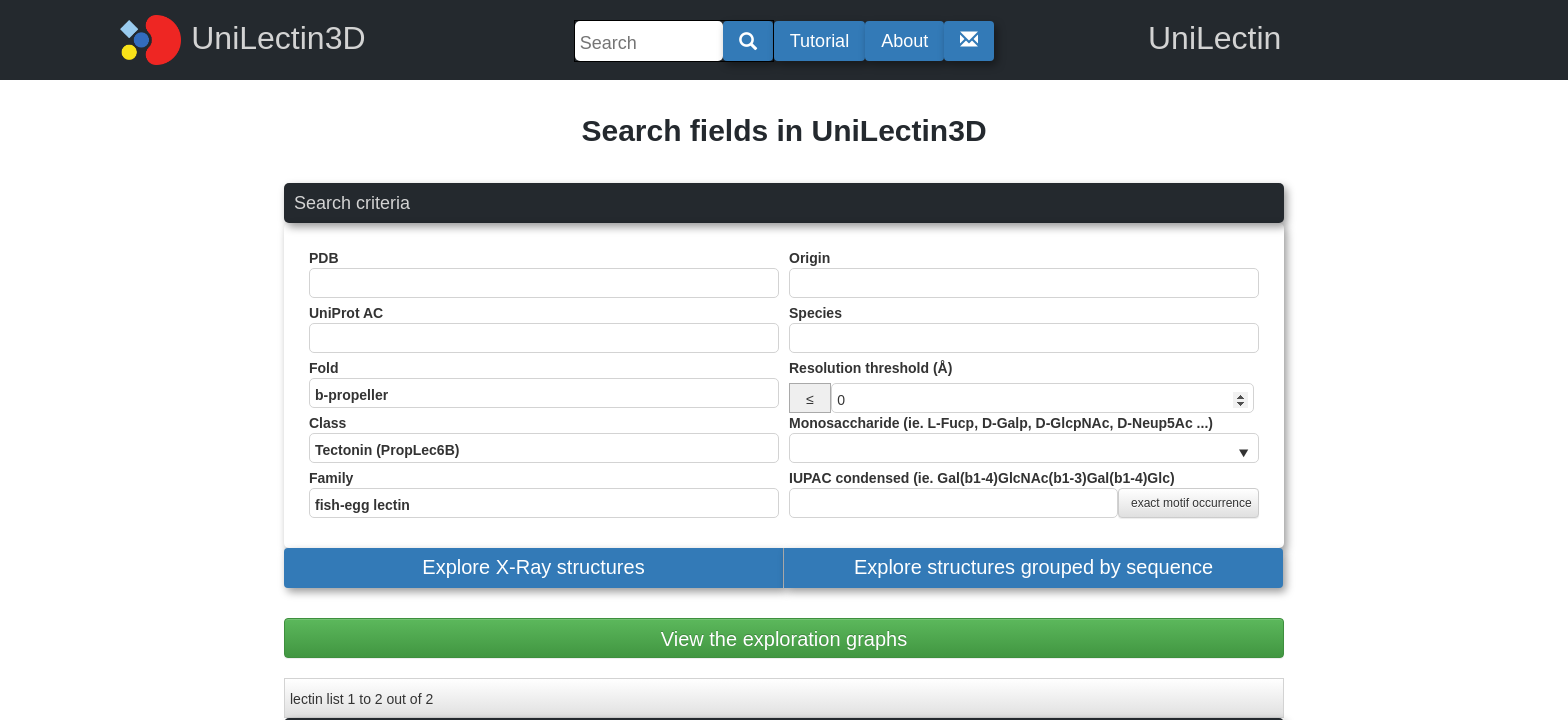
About (904, 41)
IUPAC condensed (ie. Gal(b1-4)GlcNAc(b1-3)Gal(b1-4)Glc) (1024, 494)
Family (544, 494)
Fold (544, 384)
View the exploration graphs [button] (784, 639)
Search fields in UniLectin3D (783, 130)
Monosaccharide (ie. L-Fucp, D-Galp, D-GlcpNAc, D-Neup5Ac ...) (1024, 439)
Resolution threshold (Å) (870, 368)
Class (544, 439)
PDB (544, 274)
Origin (1024, 274)
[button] (533, 568)
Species (1024, 329)
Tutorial (819, 41)
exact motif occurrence (1191, 503)
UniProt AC (544, 329)
